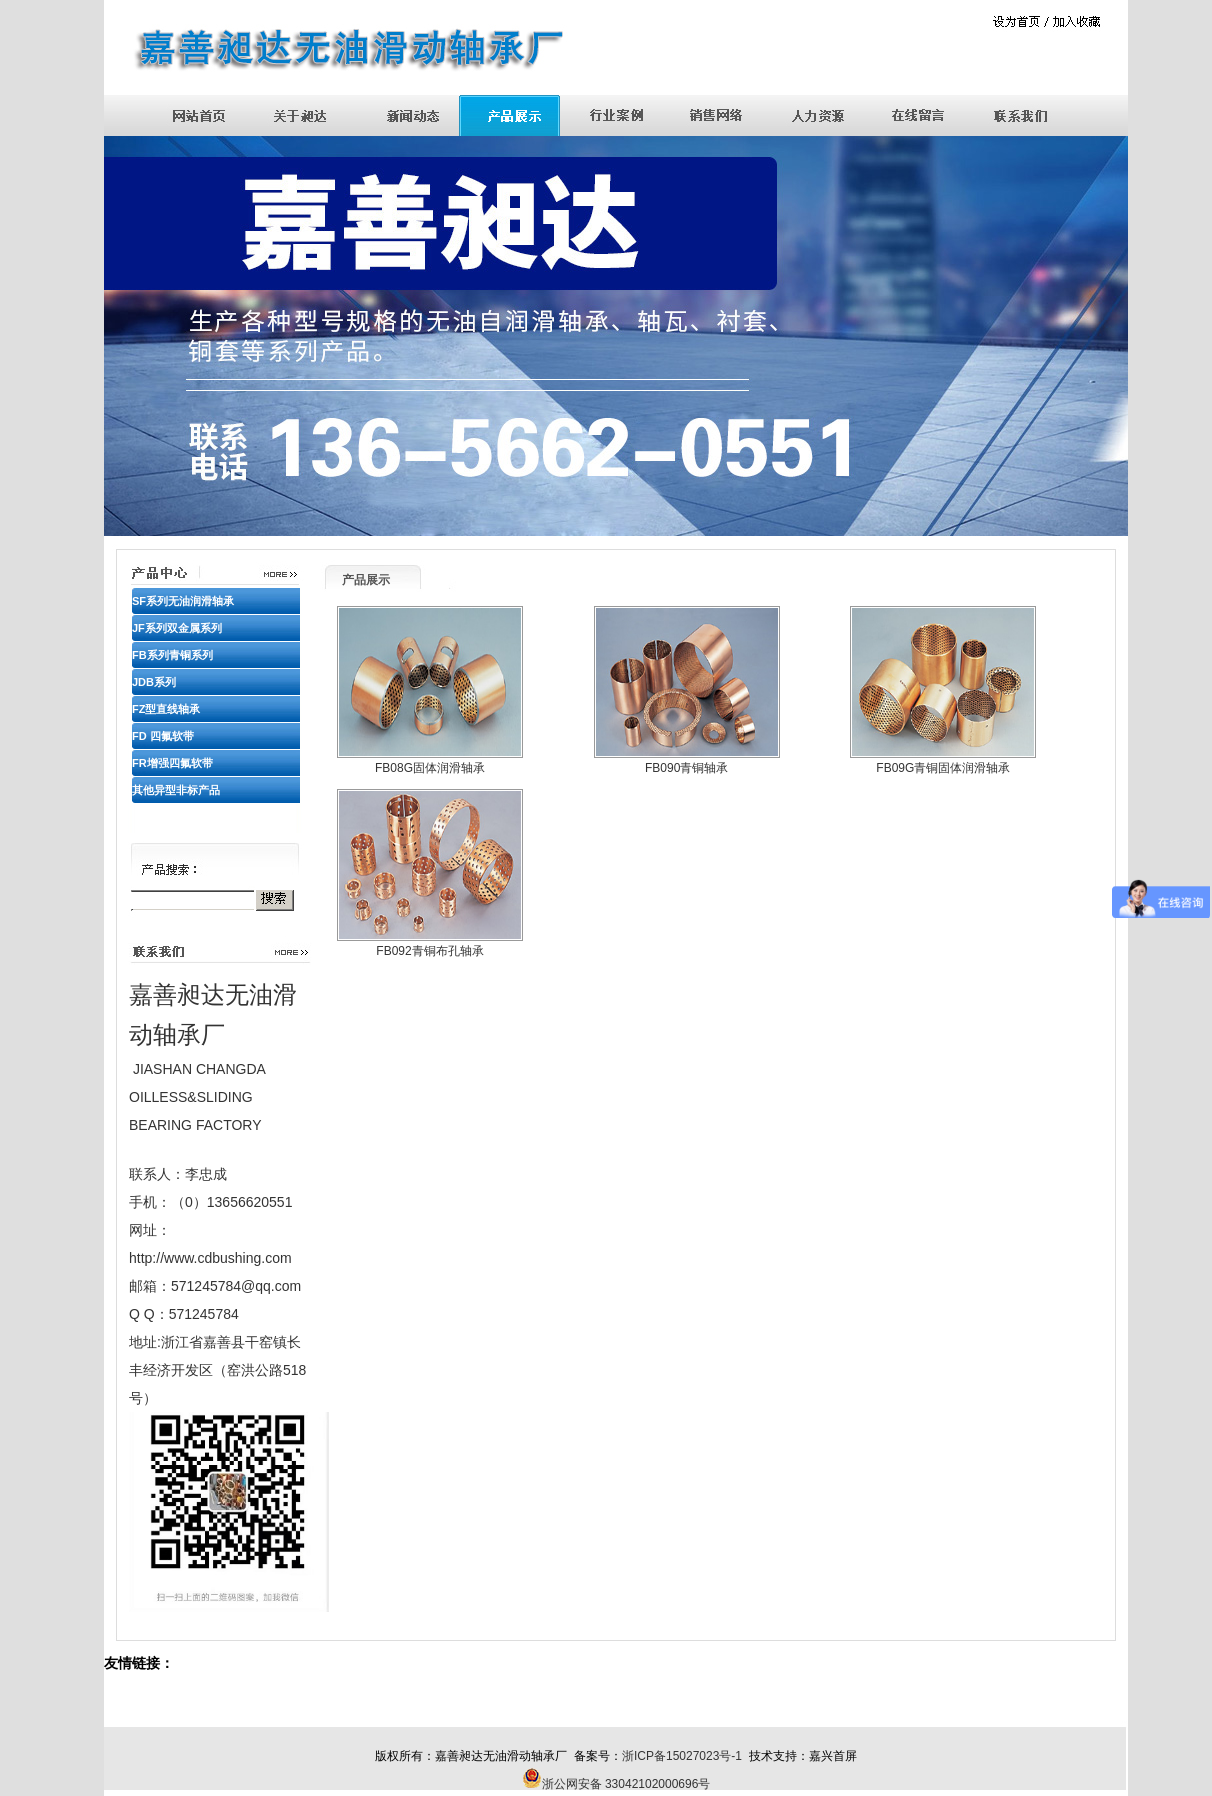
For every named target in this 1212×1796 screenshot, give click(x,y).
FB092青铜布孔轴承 (429, 951)
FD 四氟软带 (163, 736)
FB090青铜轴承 (686, 768)
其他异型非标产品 (176, 790)
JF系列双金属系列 (177, 628)
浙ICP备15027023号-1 (682, 1756)
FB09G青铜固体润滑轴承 (943, 768)
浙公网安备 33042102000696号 (626, 1784)
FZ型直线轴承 (166, 709)
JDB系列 (154, 682)
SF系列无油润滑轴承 (183, 601)
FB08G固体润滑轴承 (430, 768)
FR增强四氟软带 (172, 763)
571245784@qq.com (236, 1286)
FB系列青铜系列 (172, 655)
